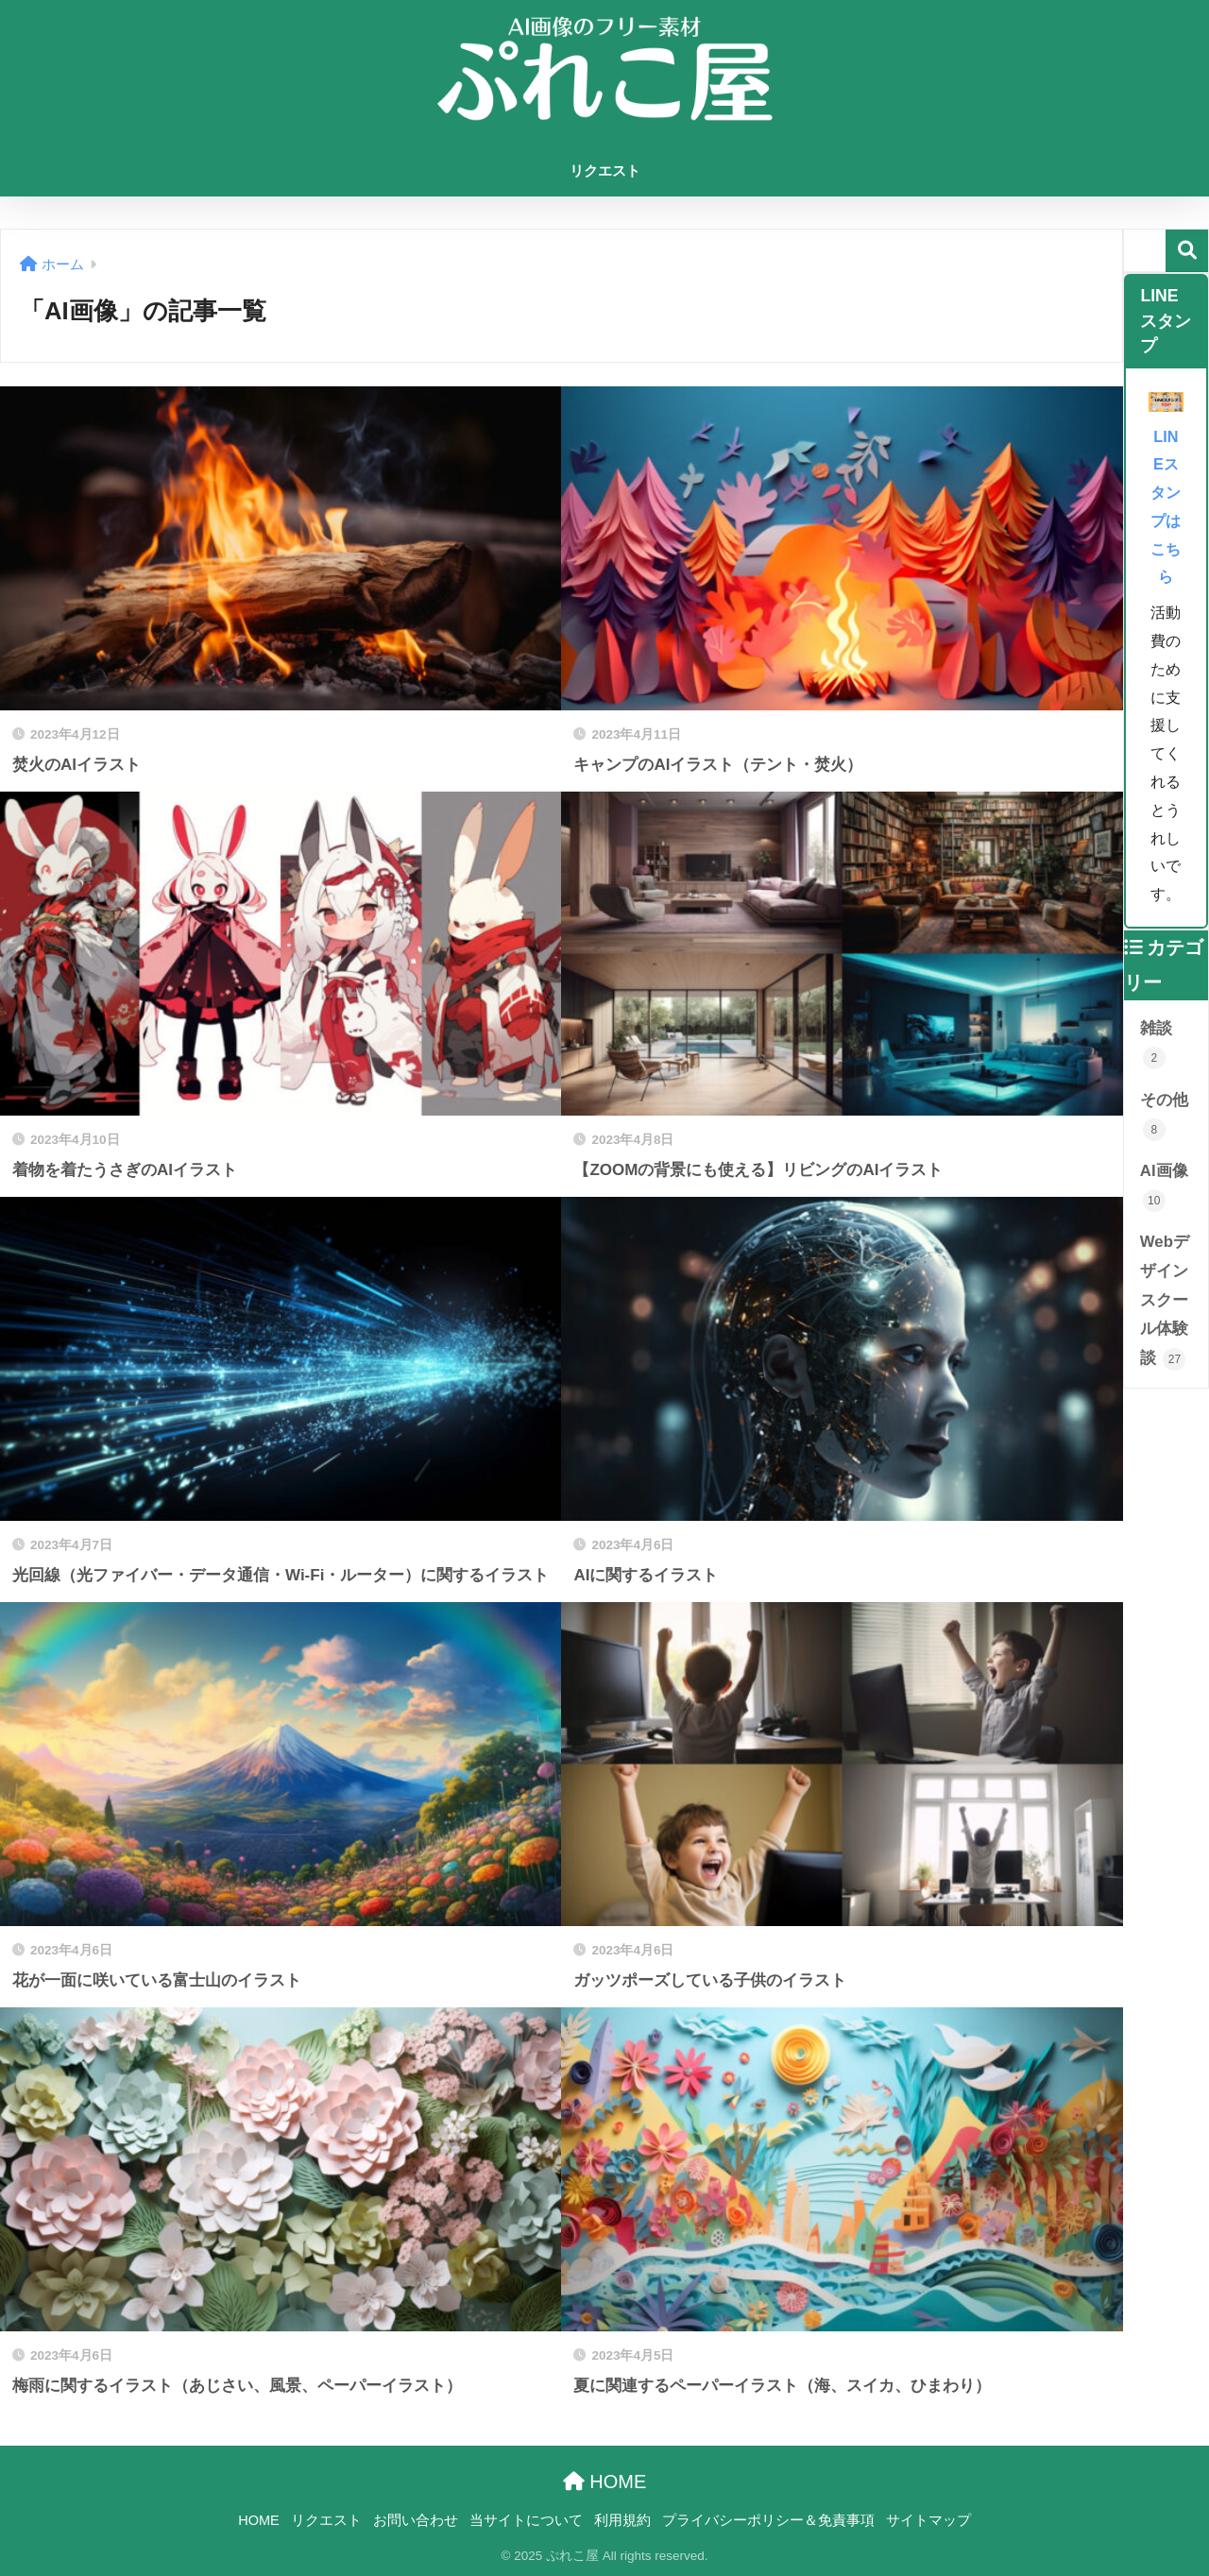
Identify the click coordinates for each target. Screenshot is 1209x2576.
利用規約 (622, 2520)
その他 (1164, 1116)
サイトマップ (928, 2520)
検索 (1187, 251)
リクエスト (605, 170)
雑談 (1156, 1044)
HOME (605, 2481)
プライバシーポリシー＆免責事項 (768, 2520)
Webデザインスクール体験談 (1164, 1301)
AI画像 (1164, 1187)
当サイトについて (526, 2520)
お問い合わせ (415, 2520)
